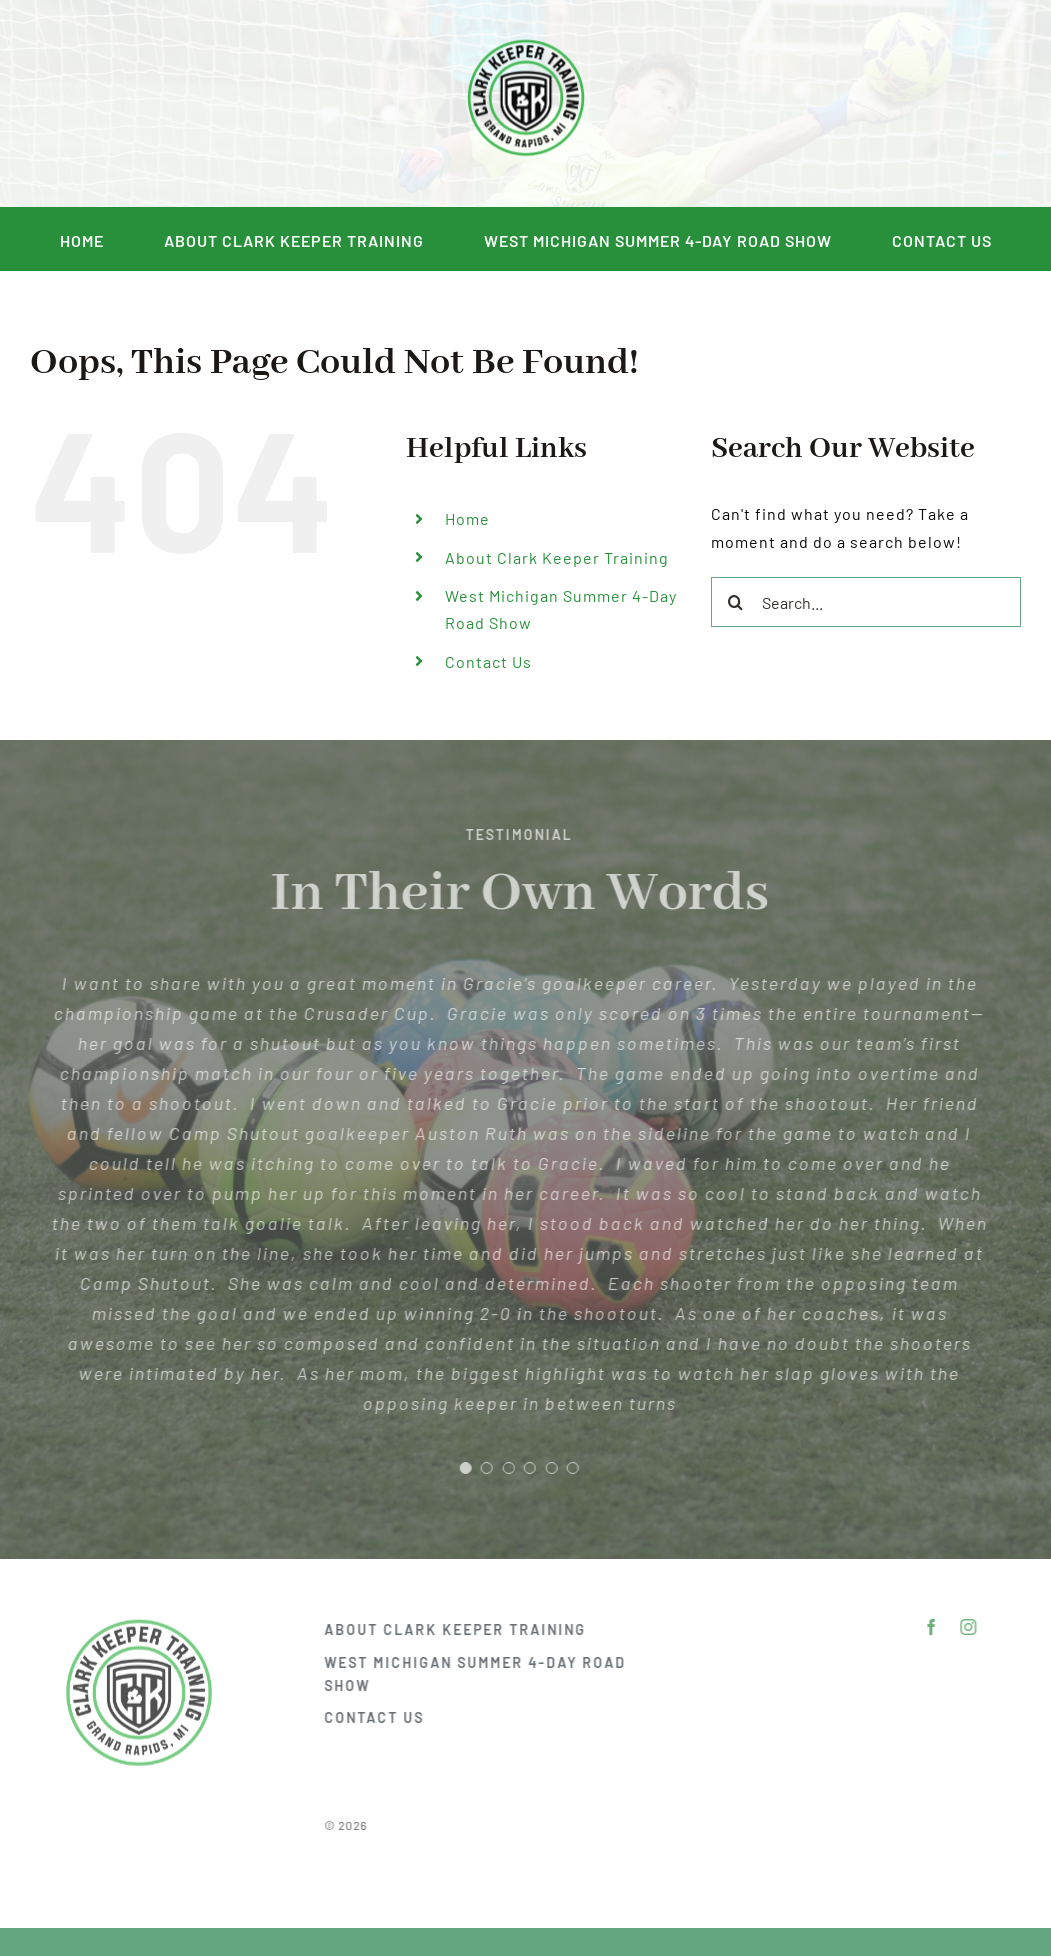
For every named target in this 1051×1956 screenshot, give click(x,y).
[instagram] (177, 104)
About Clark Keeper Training (557, 557)
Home (467, 518)
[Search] (736, 602)
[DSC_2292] (526, 39)
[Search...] (866, 602)
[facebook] (140, 104)
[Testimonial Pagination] (458, 1468)
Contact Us (488, 661)
